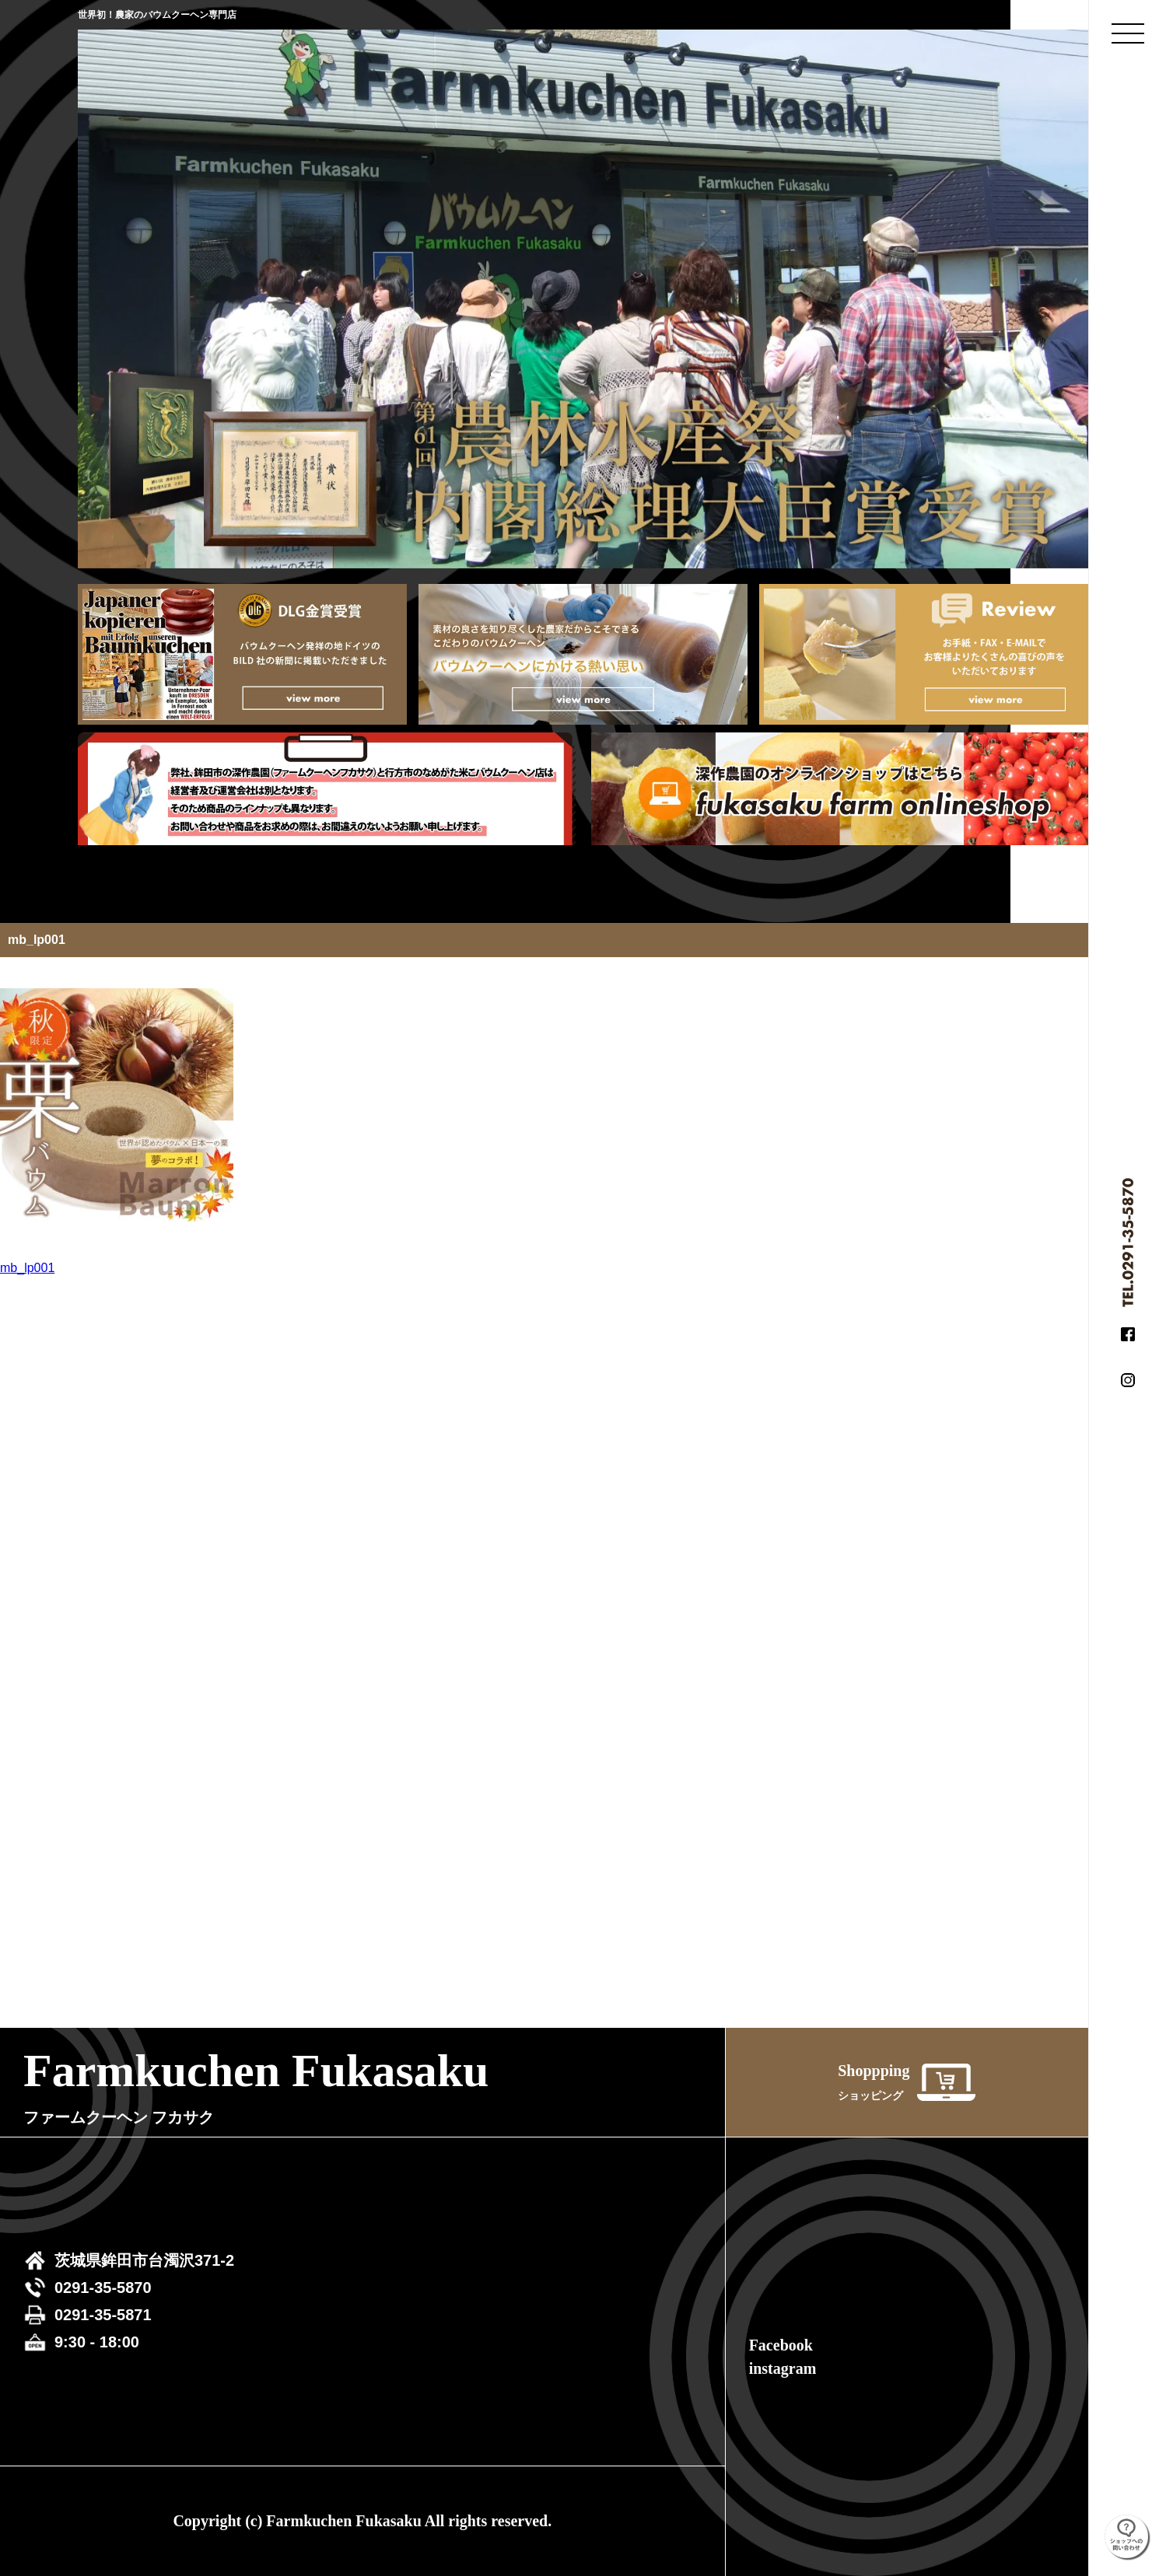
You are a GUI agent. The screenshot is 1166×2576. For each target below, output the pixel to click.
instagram (783, 2368)
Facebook (781, 2345)
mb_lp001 (27, 1267)
